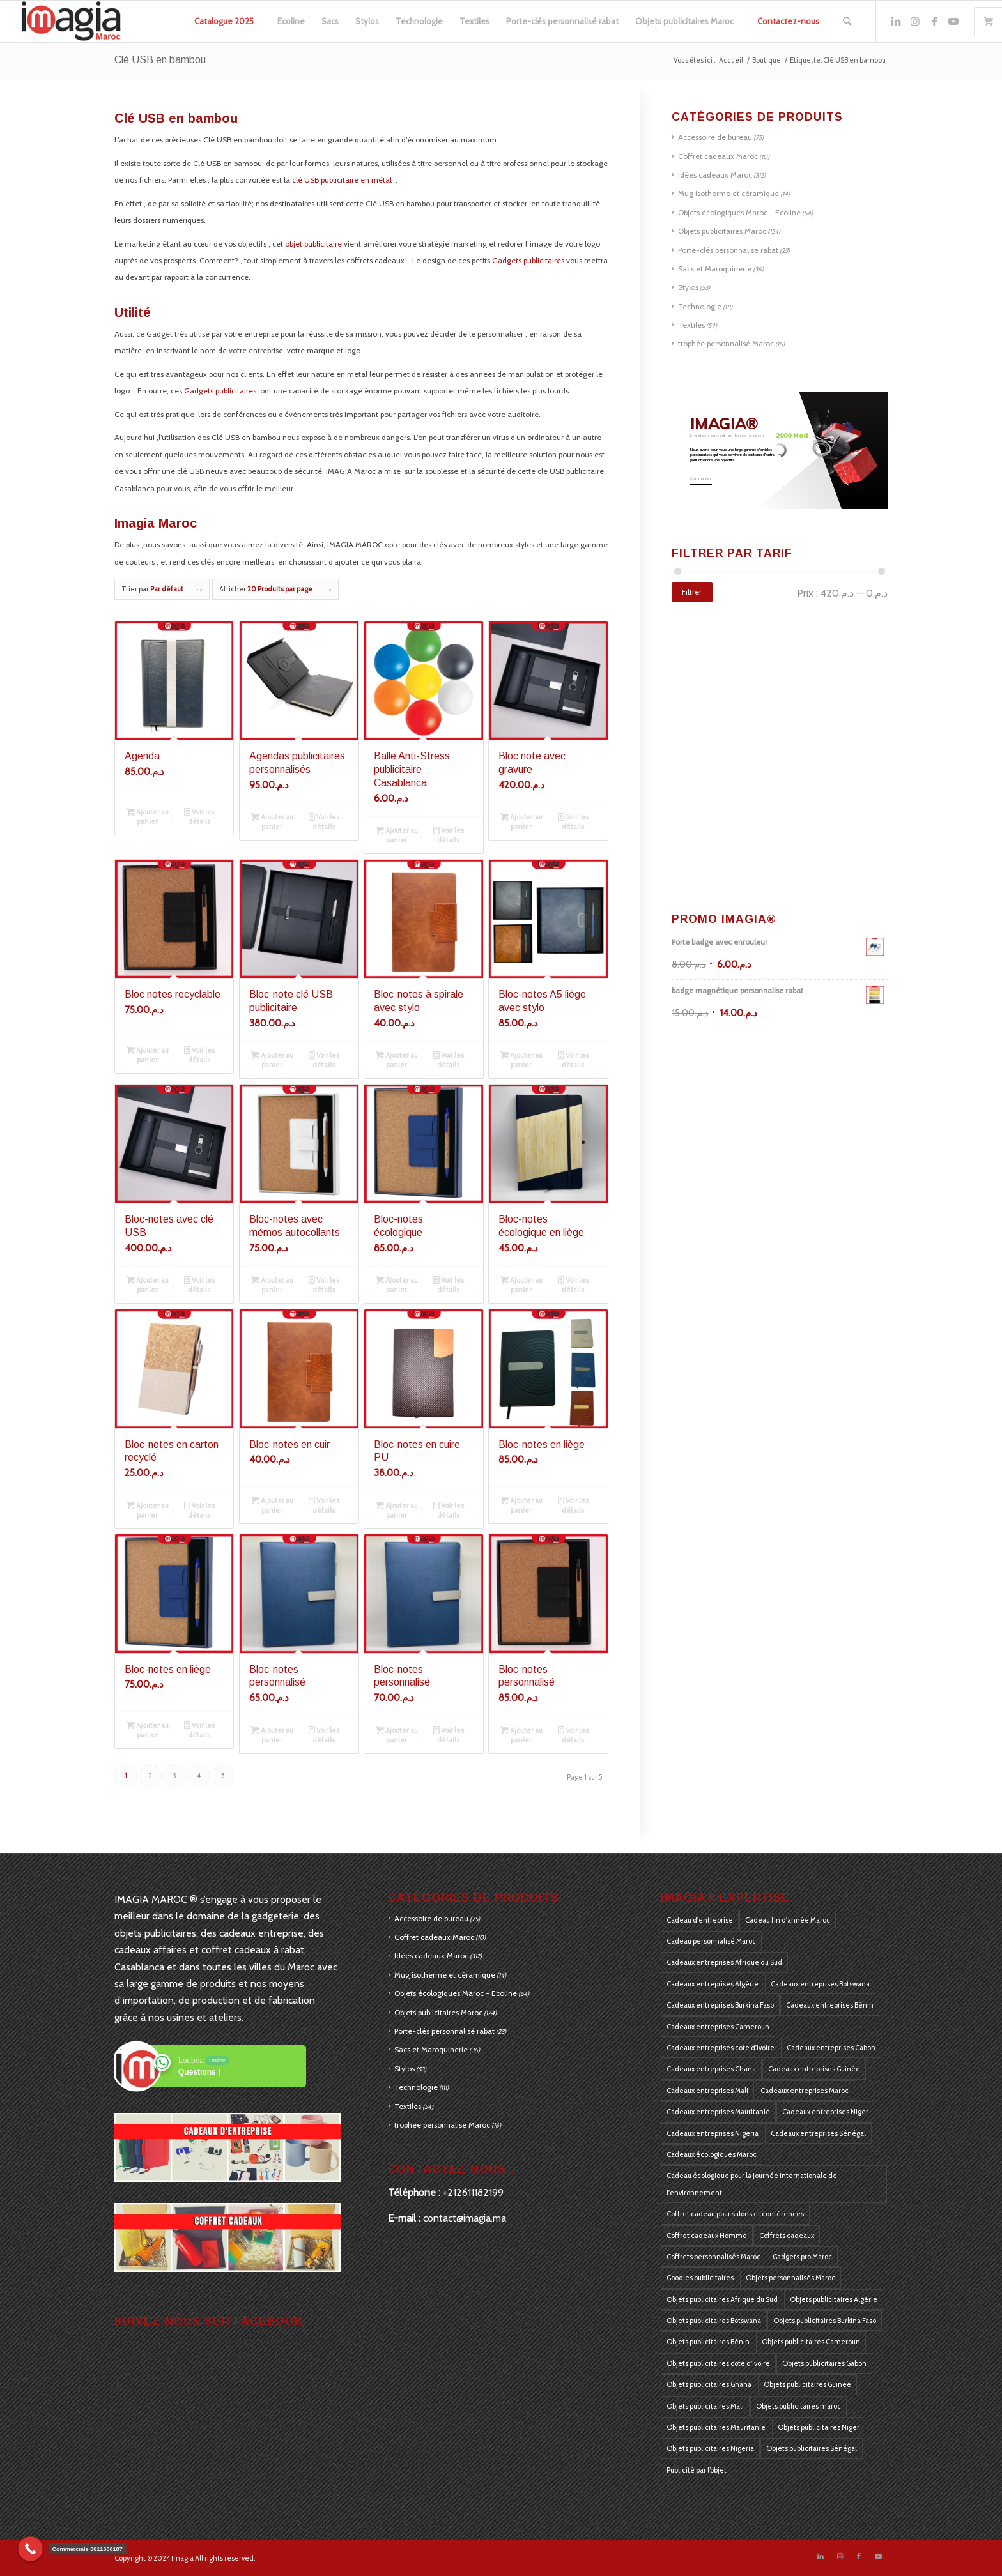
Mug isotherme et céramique (728, 193)
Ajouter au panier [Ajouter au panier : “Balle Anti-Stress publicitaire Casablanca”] (397, 834)
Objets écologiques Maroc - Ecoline (739, 212)
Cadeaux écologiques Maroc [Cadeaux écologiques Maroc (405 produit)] (712, 2154)
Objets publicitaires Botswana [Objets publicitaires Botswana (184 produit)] (714, 2320)
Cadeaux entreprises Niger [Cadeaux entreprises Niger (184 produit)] (825, 2111)
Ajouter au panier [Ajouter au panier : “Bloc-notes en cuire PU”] (397, 1510)
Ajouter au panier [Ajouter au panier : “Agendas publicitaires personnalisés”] (272, 821)
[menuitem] (224, 21)
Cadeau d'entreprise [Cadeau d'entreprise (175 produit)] (700, 1920)
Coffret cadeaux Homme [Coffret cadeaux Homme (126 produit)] (707, 2235)
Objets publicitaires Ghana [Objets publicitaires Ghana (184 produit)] (709, 2384)
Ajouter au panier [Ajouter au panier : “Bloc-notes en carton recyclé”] (148, 1510)
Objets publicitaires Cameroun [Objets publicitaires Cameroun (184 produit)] (811, 2341)
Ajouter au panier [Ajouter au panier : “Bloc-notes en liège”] (521, 1504)
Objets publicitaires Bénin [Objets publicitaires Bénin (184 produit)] (708, 2341)
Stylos (688, 287)
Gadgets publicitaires (528, 260)
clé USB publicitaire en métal (343, 180)
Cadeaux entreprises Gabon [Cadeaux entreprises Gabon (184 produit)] (831, 2047)
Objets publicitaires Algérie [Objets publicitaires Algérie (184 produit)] (833, 2299)
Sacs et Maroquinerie (715, 268)
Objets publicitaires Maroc (722, 231)
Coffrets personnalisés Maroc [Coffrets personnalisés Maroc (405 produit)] (713, 2256)
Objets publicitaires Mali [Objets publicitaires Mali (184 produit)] (705, 2406)
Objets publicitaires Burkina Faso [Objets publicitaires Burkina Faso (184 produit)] (824, 2320)
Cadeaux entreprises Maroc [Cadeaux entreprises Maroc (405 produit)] (804, 2090)
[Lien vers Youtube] (953, 21)
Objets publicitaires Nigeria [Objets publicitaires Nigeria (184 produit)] (710, 2448)
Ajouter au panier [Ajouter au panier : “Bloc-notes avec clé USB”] (148, 1284)
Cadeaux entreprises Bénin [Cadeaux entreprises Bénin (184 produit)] (830, 2005)
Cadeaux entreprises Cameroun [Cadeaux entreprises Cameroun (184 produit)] (718, 2026)
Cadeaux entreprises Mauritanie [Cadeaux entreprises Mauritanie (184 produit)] (718, 2111)
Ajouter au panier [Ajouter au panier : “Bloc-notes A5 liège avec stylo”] (521, 1059)
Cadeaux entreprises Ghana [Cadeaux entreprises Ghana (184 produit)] (711, 2068)
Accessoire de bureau (715, 137)
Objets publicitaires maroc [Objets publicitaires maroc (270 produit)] (798, 2406)
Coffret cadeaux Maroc (718, 156)
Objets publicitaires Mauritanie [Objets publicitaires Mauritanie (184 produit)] (716, 2427)
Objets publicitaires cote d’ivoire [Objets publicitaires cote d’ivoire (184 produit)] (718, 2363)
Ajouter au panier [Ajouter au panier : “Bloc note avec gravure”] (521, 821)
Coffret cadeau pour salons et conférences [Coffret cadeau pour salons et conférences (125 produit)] (735, 2213)
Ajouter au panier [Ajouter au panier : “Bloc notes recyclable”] (148, 1054)
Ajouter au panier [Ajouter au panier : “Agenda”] (148, 816)
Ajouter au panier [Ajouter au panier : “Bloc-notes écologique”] (397, 1284)
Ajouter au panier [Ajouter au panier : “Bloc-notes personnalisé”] (272, 1734)
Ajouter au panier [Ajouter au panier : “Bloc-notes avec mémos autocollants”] (272, 1284)
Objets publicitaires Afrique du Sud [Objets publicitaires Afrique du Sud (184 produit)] (722, 2299)
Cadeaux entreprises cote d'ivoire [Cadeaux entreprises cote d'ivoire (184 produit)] (721, 2047)
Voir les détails (199, 816)
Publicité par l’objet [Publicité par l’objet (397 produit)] (697, 2469)
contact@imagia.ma (464, 2218)
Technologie (699, 306)
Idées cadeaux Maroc (715, 174)
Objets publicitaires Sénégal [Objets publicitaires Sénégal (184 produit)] (811, 2448)
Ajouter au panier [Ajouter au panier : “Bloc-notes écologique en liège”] (521, 1284)
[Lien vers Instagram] (915, 21)
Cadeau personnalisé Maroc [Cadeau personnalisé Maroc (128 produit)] (711, 1941)
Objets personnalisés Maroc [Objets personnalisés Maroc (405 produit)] (790, 2277)
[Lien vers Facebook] (934, 21)
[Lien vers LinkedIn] (896, 21)
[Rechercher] (847, 21)
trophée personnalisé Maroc (726, 343)
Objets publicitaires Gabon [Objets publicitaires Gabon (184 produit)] (824, 2363)
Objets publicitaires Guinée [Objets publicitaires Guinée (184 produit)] (807, 2384)
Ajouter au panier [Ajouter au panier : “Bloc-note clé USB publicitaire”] (272, 1059)
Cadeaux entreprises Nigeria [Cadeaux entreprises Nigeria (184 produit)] (713, 2133)
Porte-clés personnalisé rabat (728, 250)
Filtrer (692, 592)
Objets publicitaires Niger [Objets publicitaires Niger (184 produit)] (818, 2427)
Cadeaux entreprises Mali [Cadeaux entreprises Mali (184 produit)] (707, 2090)
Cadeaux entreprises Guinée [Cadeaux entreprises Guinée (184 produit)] (814, 2068)
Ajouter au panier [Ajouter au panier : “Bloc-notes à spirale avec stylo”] (397, 1059)
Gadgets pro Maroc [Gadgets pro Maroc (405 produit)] (802, 2256)
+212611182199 (473, 2192)
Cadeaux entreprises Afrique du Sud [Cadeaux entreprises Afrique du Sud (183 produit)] (724, 1962)
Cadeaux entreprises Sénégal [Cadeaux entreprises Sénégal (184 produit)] (818, 2133)
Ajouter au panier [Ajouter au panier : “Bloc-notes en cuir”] (272, 1504)
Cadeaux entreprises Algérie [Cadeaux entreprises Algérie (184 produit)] (713, 1983)
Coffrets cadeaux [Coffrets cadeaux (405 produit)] (786, 2235)
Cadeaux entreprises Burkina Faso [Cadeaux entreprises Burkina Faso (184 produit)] (720, 2005)
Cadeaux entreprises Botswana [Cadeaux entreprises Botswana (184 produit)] (820, 1983)
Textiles (691, 325)
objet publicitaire (313, 243)
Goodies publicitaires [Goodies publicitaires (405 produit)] (700, 2277)
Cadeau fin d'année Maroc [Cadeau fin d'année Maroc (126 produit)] (787, 1920)
